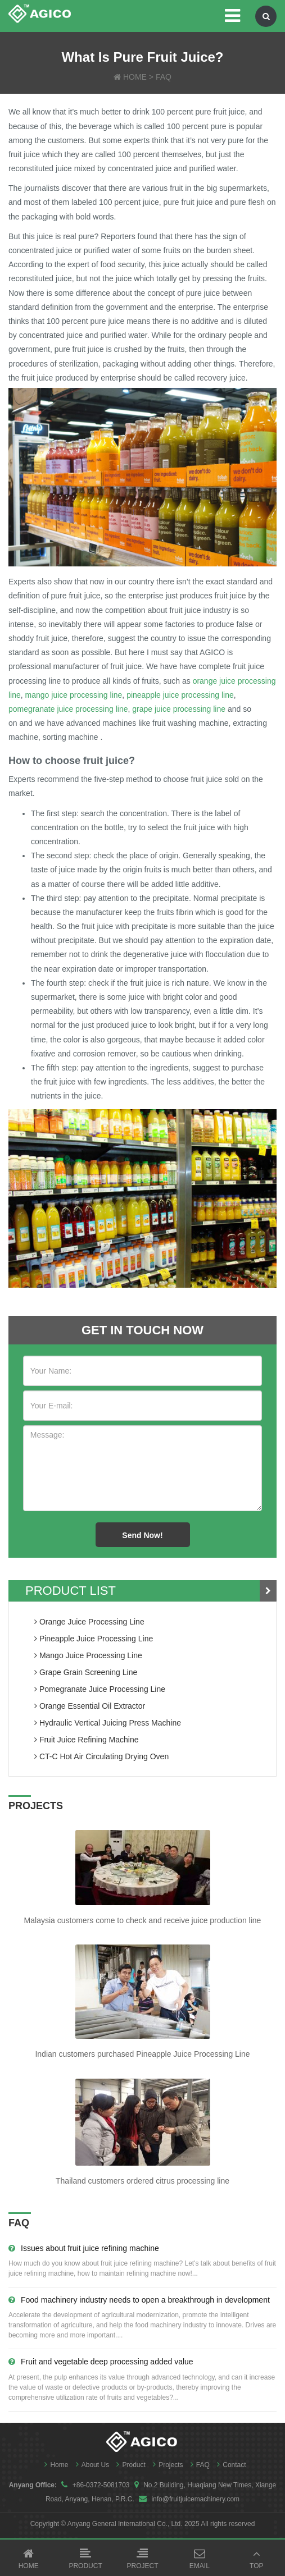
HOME (135, 76)
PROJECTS (35, 1805)
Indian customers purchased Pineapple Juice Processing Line (142, 2053)
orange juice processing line (89, 1621)
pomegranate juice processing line (68, 708)
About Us (90, 2465)
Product (128, 2465)
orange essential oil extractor (89, 1705)
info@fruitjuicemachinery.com (195, 2499)
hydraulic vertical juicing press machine (107, 1722)
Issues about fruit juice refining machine (83, 2248)
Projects (166, 2465)
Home (53, 2465)
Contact (228, 2465)
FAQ (163, 76)
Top (256, 2559)
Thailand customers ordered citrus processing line (142, 2180)
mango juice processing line (74, 694)
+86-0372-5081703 (101, 2485)
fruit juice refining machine (86, 1739)
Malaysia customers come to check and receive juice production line (142, 1920)
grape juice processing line (178, 708)
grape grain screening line (85, 1672)
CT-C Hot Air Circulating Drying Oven (101, 1756)
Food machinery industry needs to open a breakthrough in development (139, 2299)
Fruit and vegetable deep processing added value (100, 2361)
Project (142, 2559)
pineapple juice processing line (180, 694)
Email (199, 2559)
